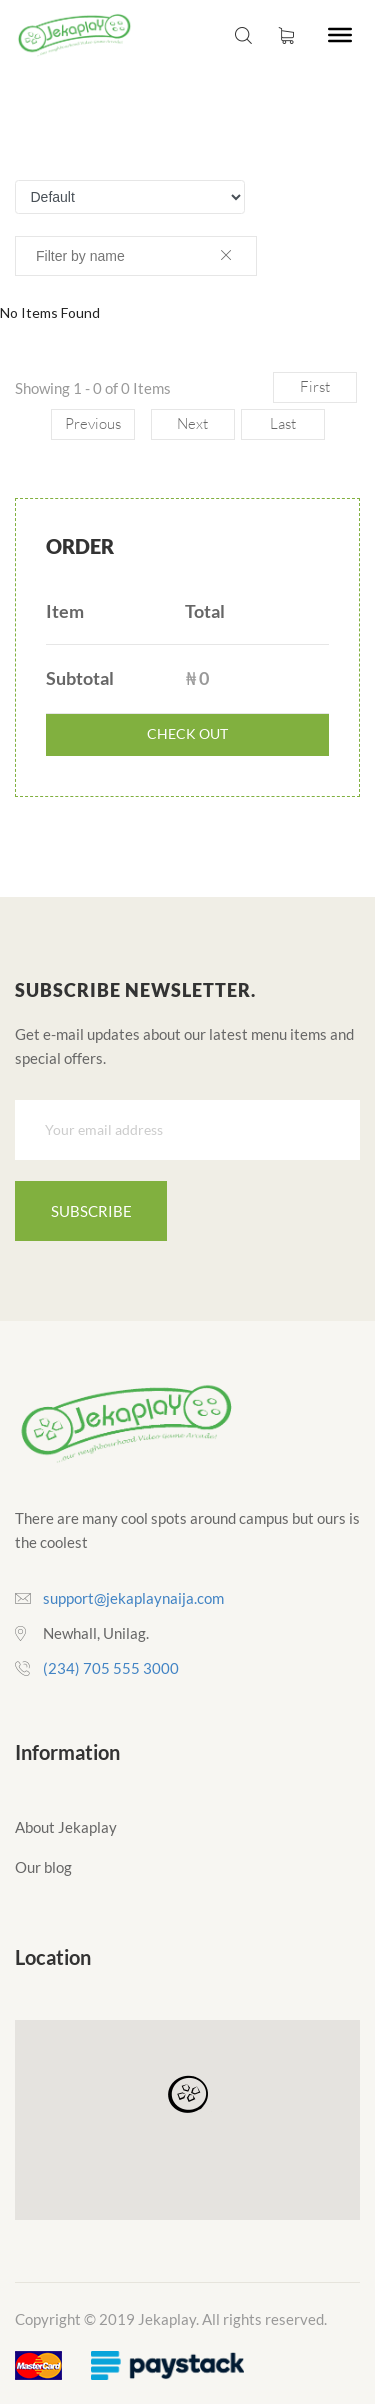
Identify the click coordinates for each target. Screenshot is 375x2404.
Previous (93, 423)
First (315, 386)
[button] (188, 2095)
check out (187, 733)
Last (283, 423)
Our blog (43, 1867)
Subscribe (91, 1211)
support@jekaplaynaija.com (133, 1598)
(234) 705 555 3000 (111, 1668)
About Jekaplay (66, 1827)
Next (192, 423)
